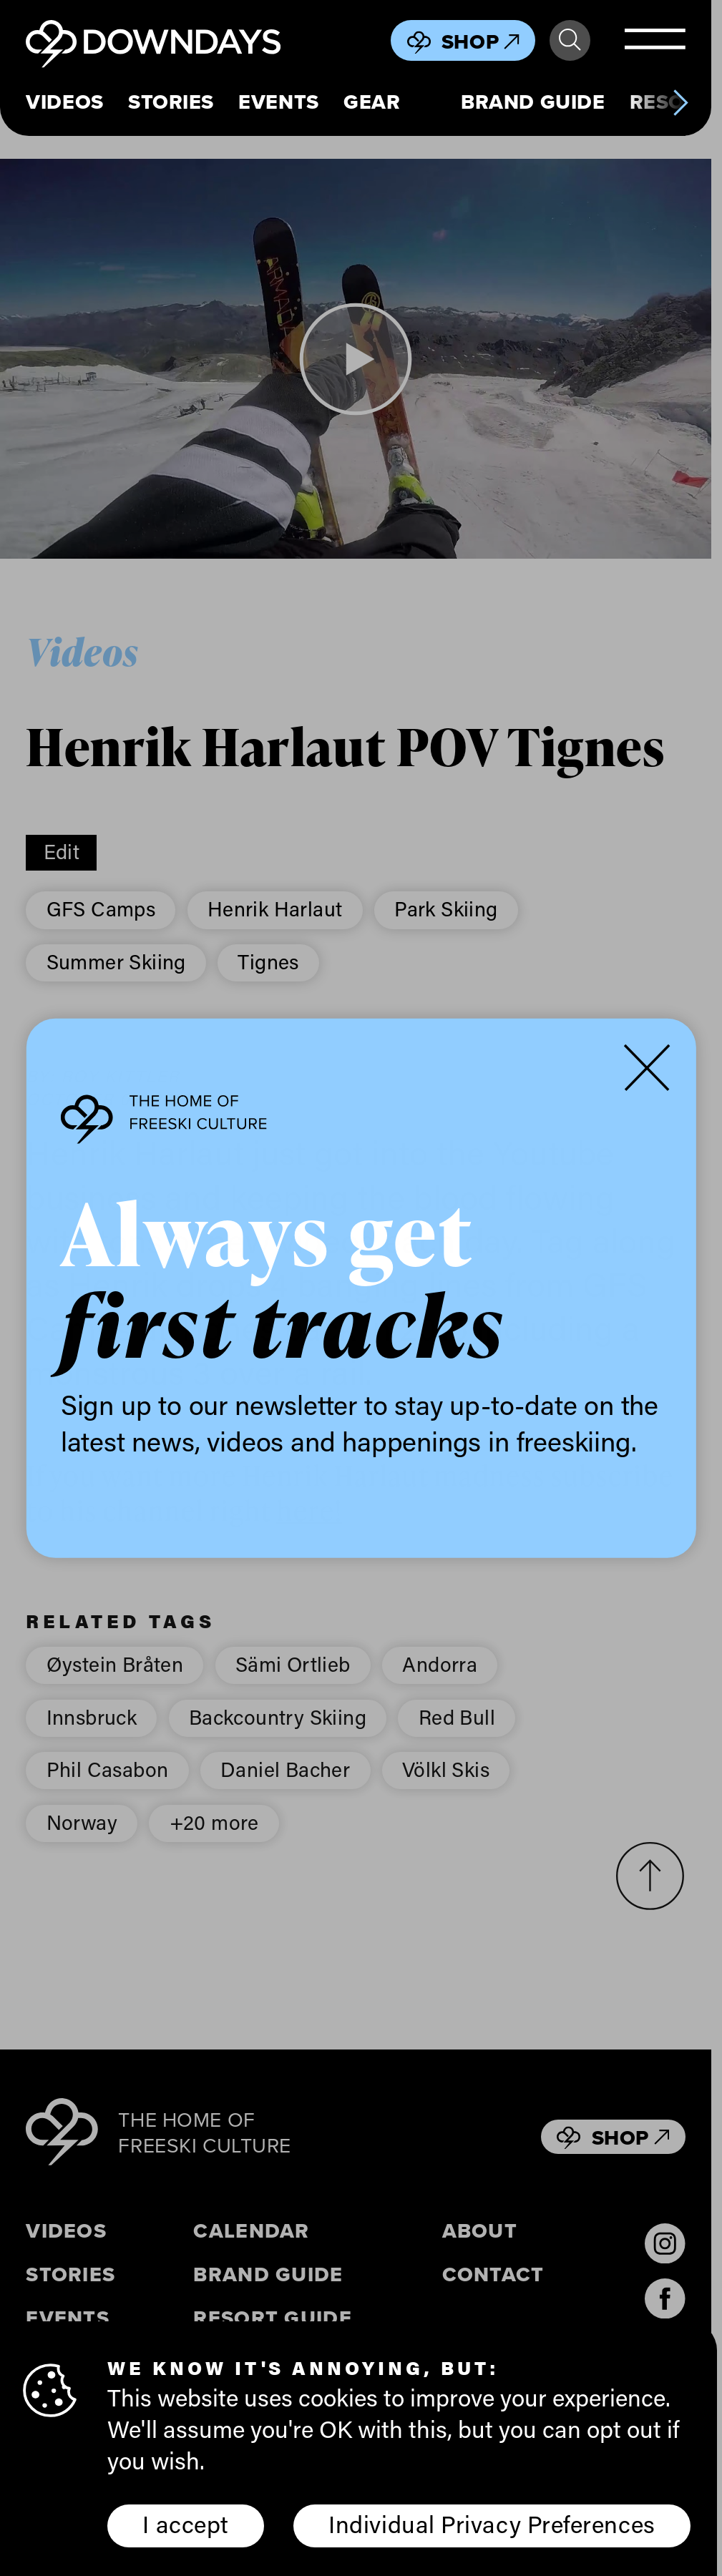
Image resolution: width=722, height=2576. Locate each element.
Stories (171, 102)
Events (278, 102)
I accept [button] (185, 2524)
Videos (64, 102)
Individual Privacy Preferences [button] (491, 2524)
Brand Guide (533, 102)
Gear (371, 102)
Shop (480, 41)
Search (569, 40)
